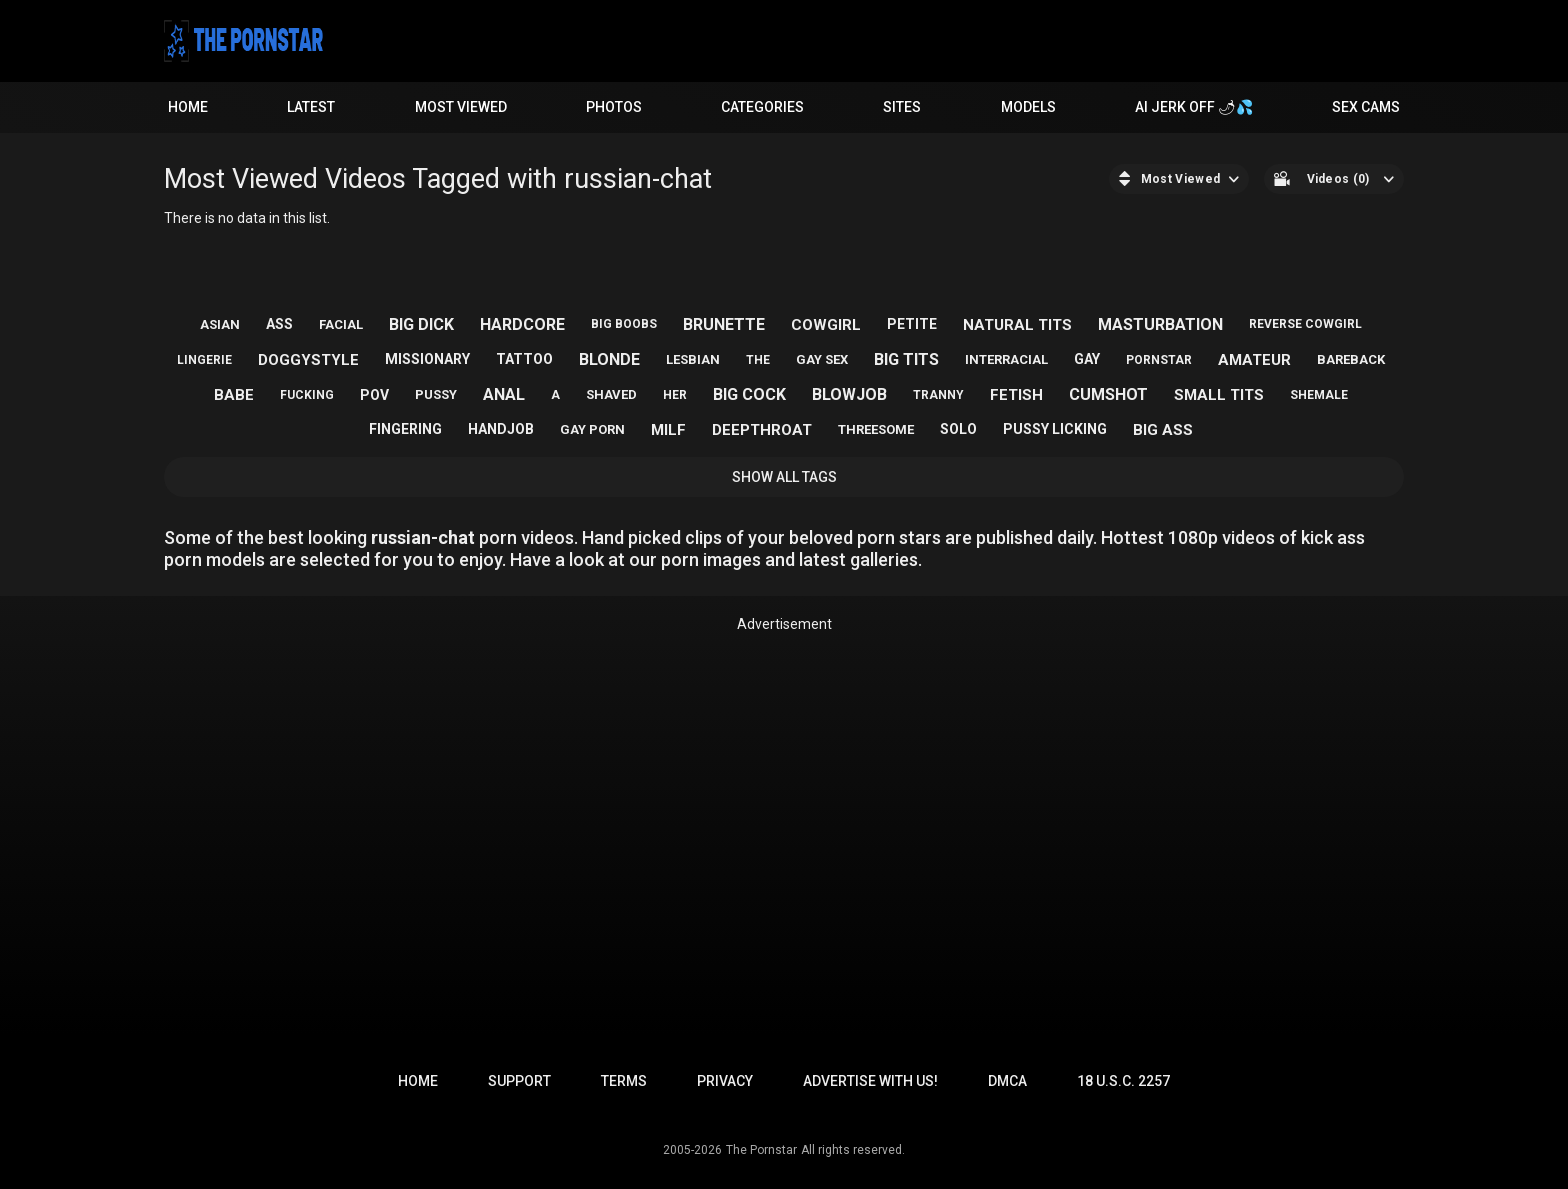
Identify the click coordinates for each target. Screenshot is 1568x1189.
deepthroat (762, 430)
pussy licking (1055, 429)
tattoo (524, 359)
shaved (611, 394)
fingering (405, 429)
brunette (724, 324)
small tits (1219, 395)
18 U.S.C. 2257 (1123, 1081)
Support (519, 1081)
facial (341, 324)
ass (279, 324)
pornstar (1159, 360)
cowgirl (826, 325)
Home (188, 107)
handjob (501, 429)
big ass (1163, 430)
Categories (762, 107)
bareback (1351, 359)
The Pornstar (761, 1150)
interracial (1006, 359)
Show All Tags (784, 477)
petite (912, 324)
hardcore (522, 324)
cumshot (1108, 394)
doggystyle (308, 360)
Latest (311, 107)
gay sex (822, 359)
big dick (421, 324)
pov (374, 395)
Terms (624, 1081)
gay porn (592, 429)
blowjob (849, 394)
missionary (427, 359)
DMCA (1007, 1081)
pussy (436, 394)
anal (504, 394)
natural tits (1017, 325)
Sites (902, 107)
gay (1087, 359)
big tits (906, 359)
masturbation (1160, 324)
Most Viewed (461, 107)
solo (958, 429)
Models (1028, 107)
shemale (1319, 395)
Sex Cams (1366, 107)
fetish (1016, 395)
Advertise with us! (870, 1081)
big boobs (624, 324)
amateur (1254, 360)
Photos (614, 107)
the (758, 360)
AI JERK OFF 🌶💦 (1194, 107)
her (675, 395)
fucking (307, 395)
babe (234, 395)
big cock (749, 394)
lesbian (693, 359)
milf (668, 430)
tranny (938, 395)
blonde (609, 359)
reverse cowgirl (1305, 324)
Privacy (725, 1081)
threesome (876, 429)
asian (220, 324)
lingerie (204, 360)
